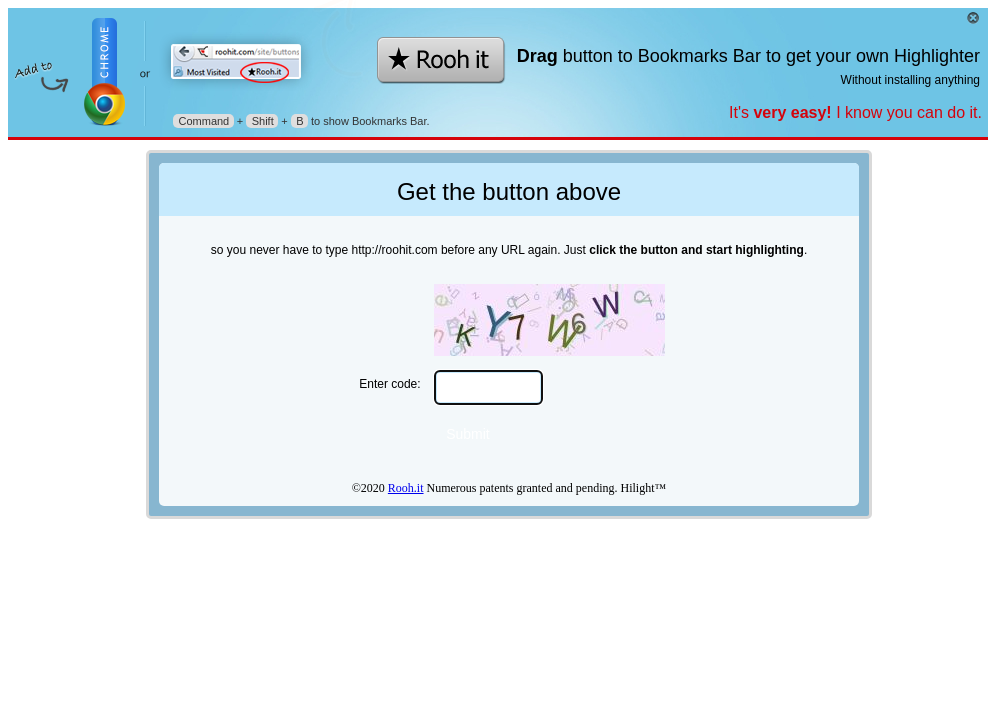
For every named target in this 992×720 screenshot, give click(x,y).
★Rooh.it (442, 61)
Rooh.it (406, 488)
